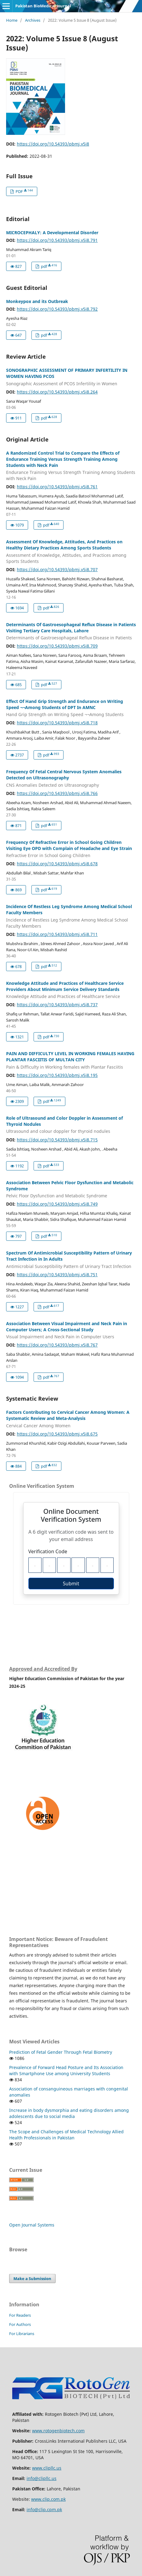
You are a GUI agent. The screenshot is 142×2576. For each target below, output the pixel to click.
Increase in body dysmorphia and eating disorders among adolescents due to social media (69, 2113)
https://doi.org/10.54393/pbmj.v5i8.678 (57, 864)
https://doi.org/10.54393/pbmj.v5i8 (53, 144)
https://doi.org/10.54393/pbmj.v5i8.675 (57, 1434)
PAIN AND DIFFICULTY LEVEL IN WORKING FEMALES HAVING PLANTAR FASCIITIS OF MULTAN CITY (71, 1060)
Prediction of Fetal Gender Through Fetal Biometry (60, 2052)
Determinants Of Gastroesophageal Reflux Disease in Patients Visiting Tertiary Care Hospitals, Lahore (71, 631)
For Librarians (21, 2333)
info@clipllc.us (41, 2478)
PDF (24, 191)
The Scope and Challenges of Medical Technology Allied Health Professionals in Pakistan (66, 2135)
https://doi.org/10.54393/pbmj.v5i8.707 (57, 569)
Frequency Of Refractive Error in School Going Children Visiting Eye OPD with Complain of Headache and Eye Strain (71, 849)
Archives (32, 20)
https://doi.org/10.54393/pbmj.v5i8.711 (57, 934)
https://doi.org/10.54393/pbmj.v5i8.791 (57, 240)
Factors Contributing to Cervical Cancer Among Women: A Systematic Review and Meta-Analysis (71, 1419)
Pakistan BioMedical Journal (43, 6)
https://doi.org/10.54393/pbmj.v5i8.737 (57, 1004)
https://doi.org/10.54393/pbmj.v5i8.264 (57, 392)
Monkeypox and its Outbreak (37, 301)
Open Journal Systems (31, 2225)
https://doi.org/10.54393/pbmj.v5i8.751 (57, 1274)
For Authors (20, 2324)
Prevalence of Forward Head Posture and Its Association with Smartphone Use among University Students (66, 2070)
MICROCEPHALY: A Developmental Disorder (52, 232)
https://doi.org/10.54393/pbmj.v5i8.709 (57, 646)
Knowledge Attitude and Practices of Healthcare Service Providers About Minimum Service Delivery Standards (71, 990)
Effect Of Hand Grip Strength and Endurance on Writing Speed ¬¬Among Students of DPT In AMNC (71, 708)
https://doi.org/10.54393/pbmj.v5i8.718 (57, 723)
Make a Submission (32, 2278)
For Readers (20, 2315)
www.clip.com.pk (48, 2499)
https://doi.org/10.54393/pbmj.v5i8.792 (57, 309)
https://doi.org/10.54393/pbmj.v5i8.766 (57, 793)
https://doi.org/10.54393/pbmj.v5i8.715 (57, 1140)
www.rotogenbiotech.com (58, 2431)
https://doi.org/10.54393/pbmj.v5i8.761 (57, 487)
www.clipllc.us (46, 2468)
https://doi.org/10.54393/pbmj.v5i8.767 (57, 1345)
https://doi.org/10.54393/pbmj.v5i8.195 (57, 1075)
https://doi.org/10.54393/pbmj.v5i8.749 (57, 1204)
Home (11, 20)
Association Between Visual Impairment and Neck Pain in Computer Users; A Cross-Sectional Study (71, 1330)
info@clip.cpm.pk (44, 2509)
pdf (48, 266)
